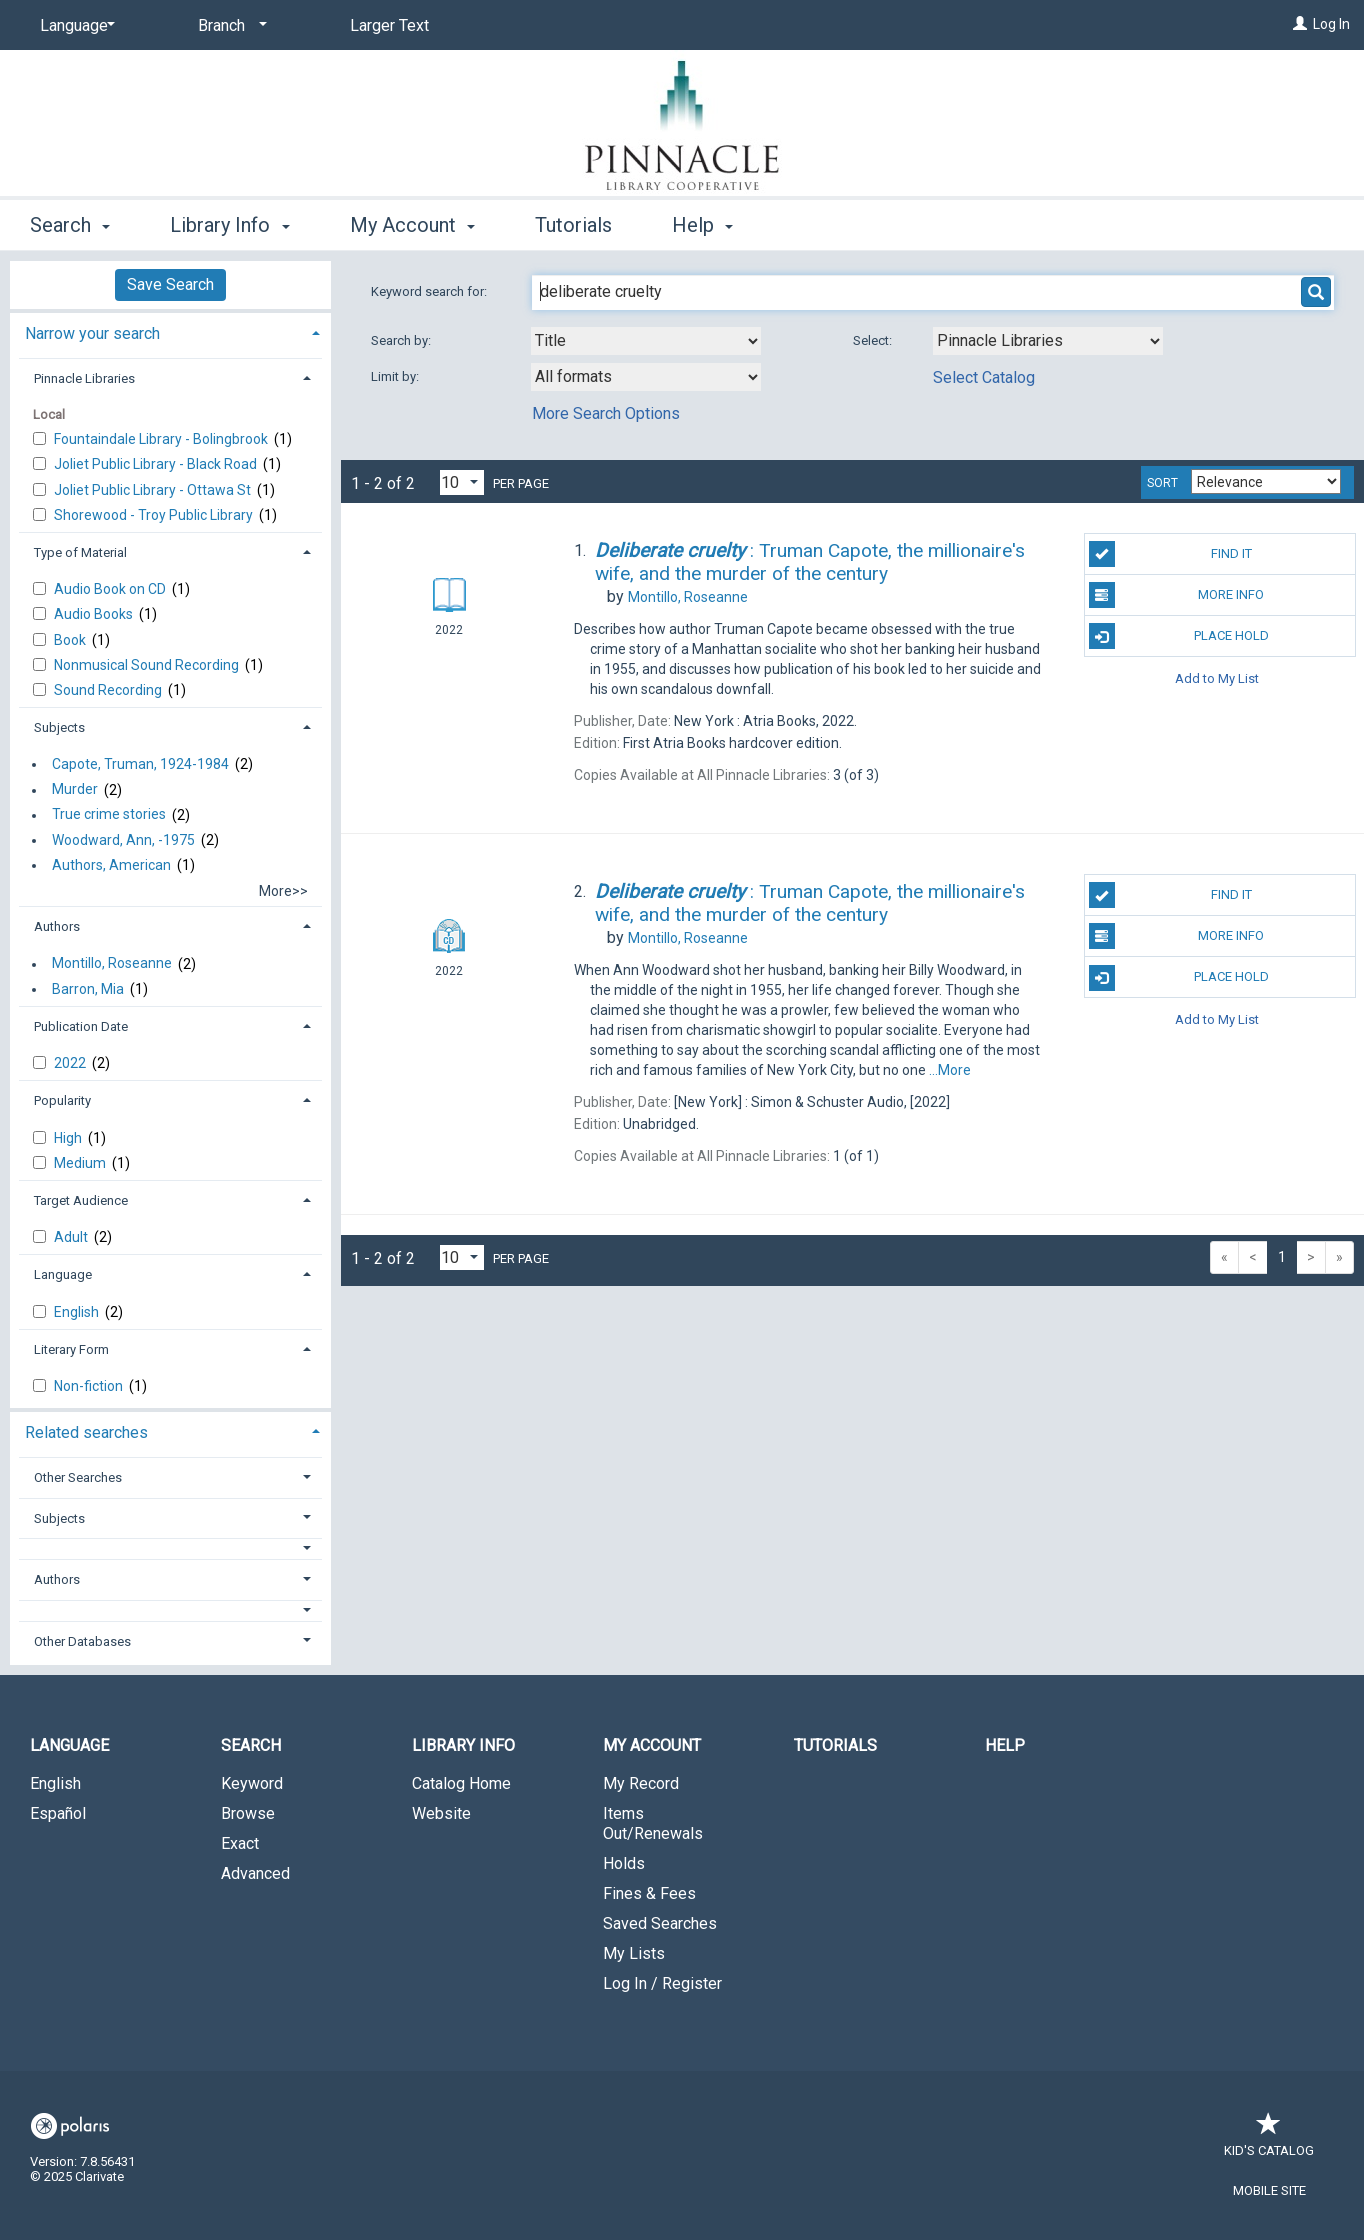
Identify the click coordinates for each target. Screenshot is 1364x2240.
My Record (641, 1783)
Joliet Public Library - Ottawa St (154, 490)
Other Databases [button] (82, 1641)
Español (58, 1813)
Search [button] (70, 225)
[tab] (170, 331)
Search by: (402, 340)
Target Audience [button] (81, 1200)
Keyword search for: (430, 291)
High (69, 1138)
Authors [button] (57, 926)
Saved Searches (660, 1923)
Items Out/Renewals (653, 1823)
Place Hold (1179, 636)
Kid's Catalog (1269, 2140)
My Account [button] (412, 225)
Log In (1331, 24)
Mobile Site (1269, 2190)
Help (1005, 1745)
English (78, 1312)
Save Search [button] (170, 284)
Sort (1162, 483)
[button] (171, 1548)
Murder (75, 790)
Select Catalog (984, 377)
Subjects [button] (59, 727)
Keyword (252, 1783)
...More (950, 1070)
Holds (624, 1863)
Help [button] (702, 225)
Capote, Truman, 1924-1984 (140, 764)
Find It (1170, 554)
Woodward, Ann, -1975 (123, 840)
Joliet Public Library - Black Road (157, 464)
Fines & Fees (649, 1893)
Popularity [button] (62, 1100)
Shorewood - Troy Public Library (155, 515)
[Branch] (229, 26)
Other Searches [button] (78, 1477)
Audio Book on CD (111, 589)
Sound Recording (109, 690)
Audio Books (95, 614)
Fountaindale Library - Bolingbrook (162, 439)
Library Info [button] (229, 225)
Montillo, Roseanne (112, 964)
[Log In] (1300, 24)
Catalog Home (461, 1783)
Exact (240, 1843)
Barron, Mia (88, 989)
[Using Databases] (1048, 341)
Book (71, 640)
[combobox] (646, 341)
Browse (248, 1813)
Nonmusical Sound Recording (148, 665)
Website (441, 1813)
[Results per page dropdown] (462, 482)
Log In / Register (662, 1983)
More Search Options (606, 413)
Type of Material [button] (80, 552)
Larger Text (389, 25)
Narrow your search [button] (92, 333)
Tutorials (573, 225)
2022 (71, 1063)
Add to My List (1217, 677)
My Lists (634, 1953)
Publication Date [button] (81, 1026)
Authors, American (111, 865)
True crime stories (109, 815)
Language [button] (63, 1274)
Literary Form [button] (71, 1349)
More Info (1177, 595)
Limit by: (396, 376)
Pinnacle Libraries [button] (84, 378)
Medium (81, 1163)
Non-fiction (90, 1386)
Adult (72, 1237)
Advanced (255, 1873)
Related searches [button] (86, 1432)
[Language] (74, 26)
